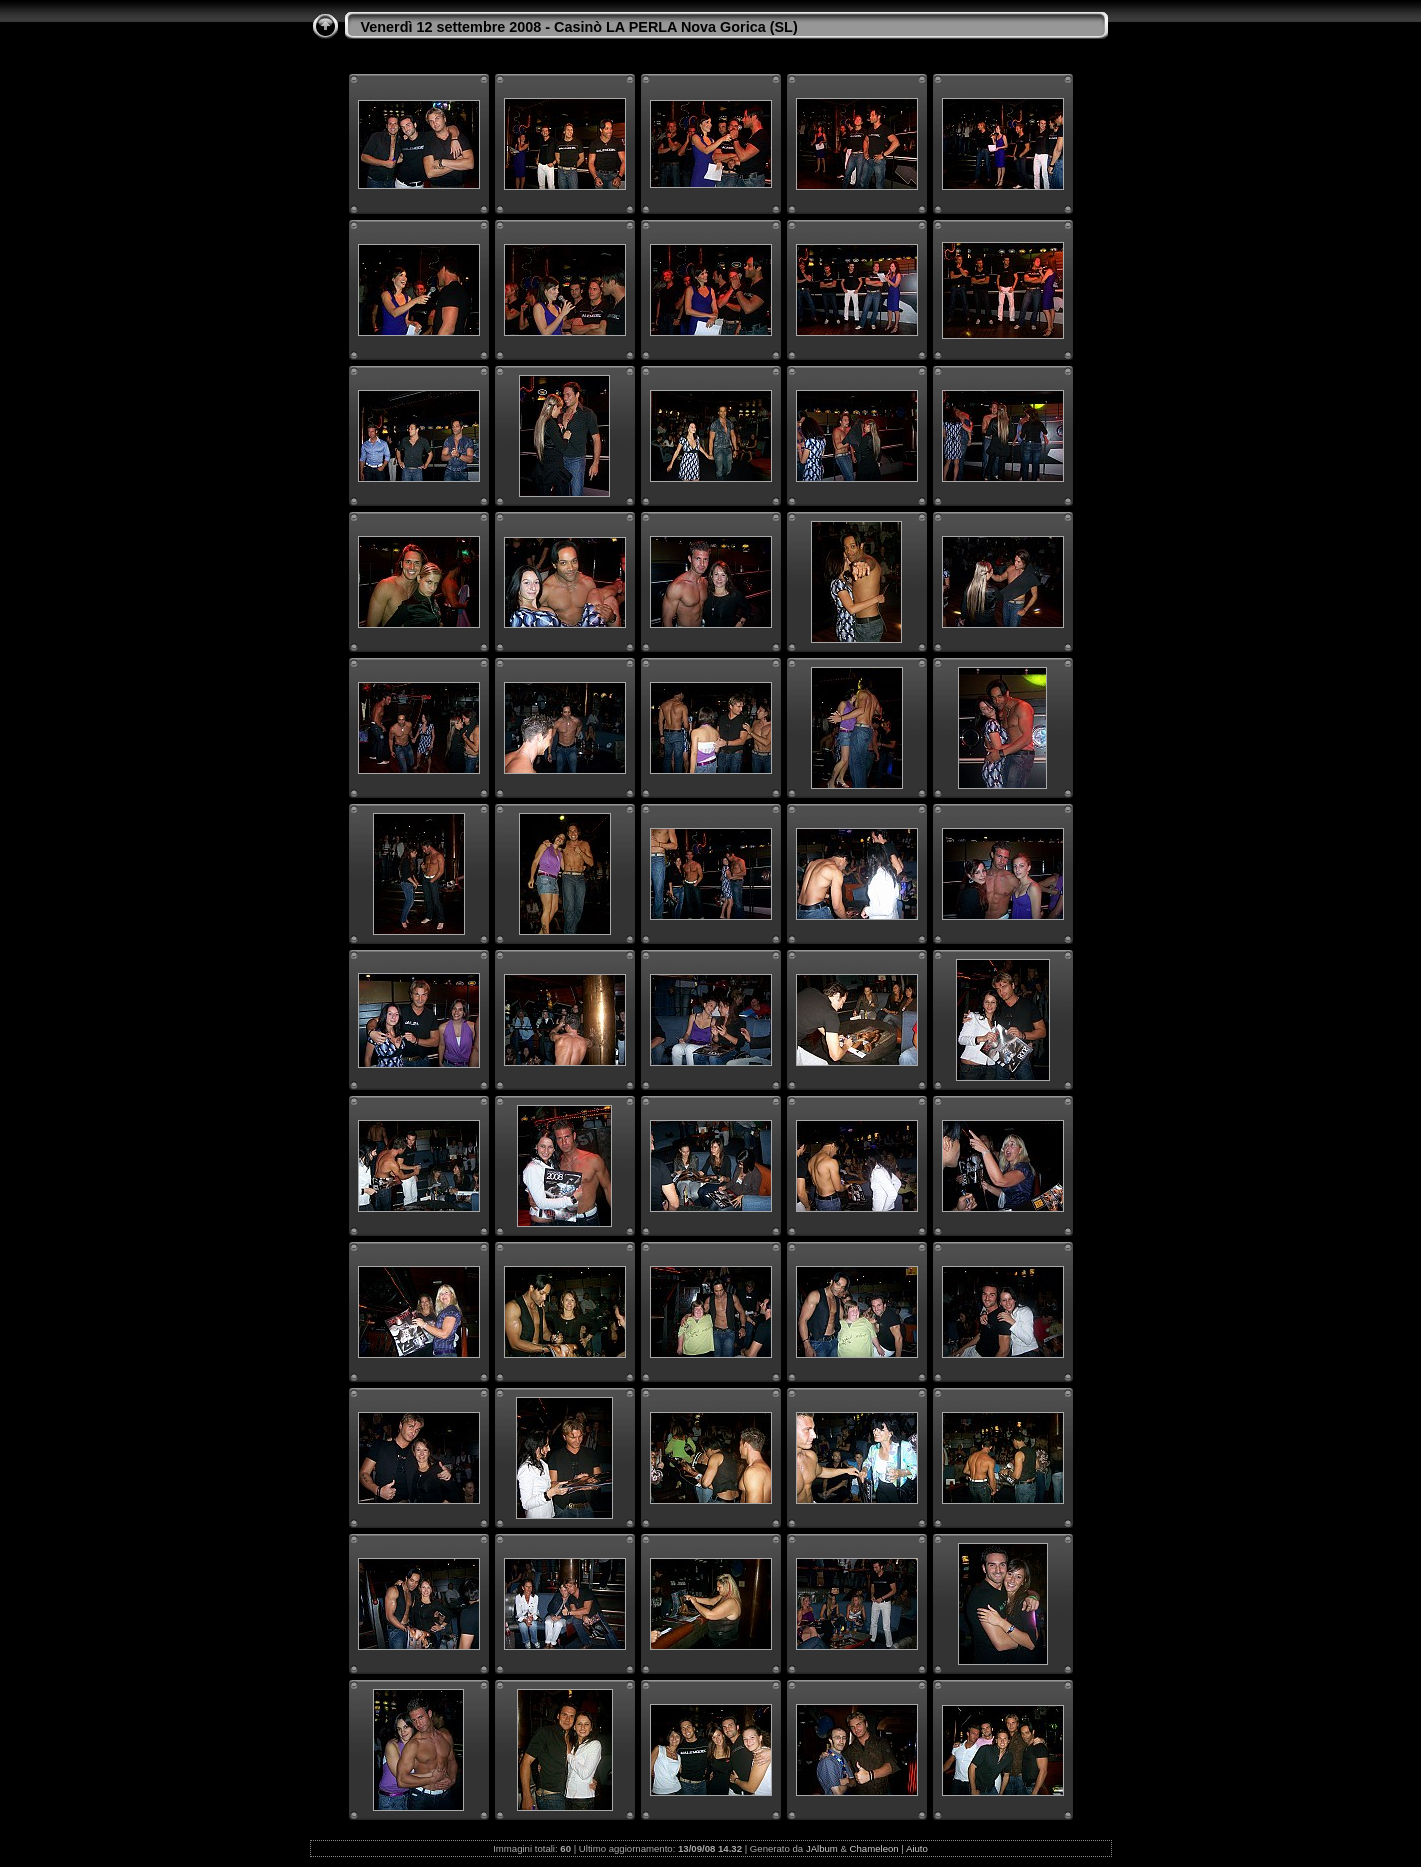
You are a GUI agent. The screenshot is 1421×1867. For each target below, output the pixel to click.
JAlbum (822, 1848)
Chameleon (874, 1848)
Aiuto (917, 1848)
